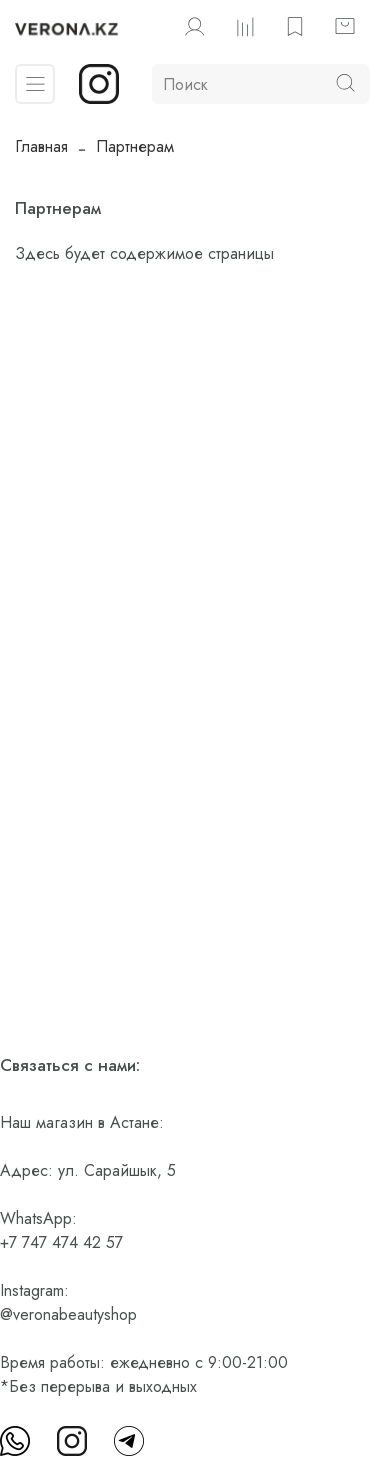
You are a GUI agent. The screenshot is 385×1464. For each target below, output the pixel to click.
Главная (41, 146)
